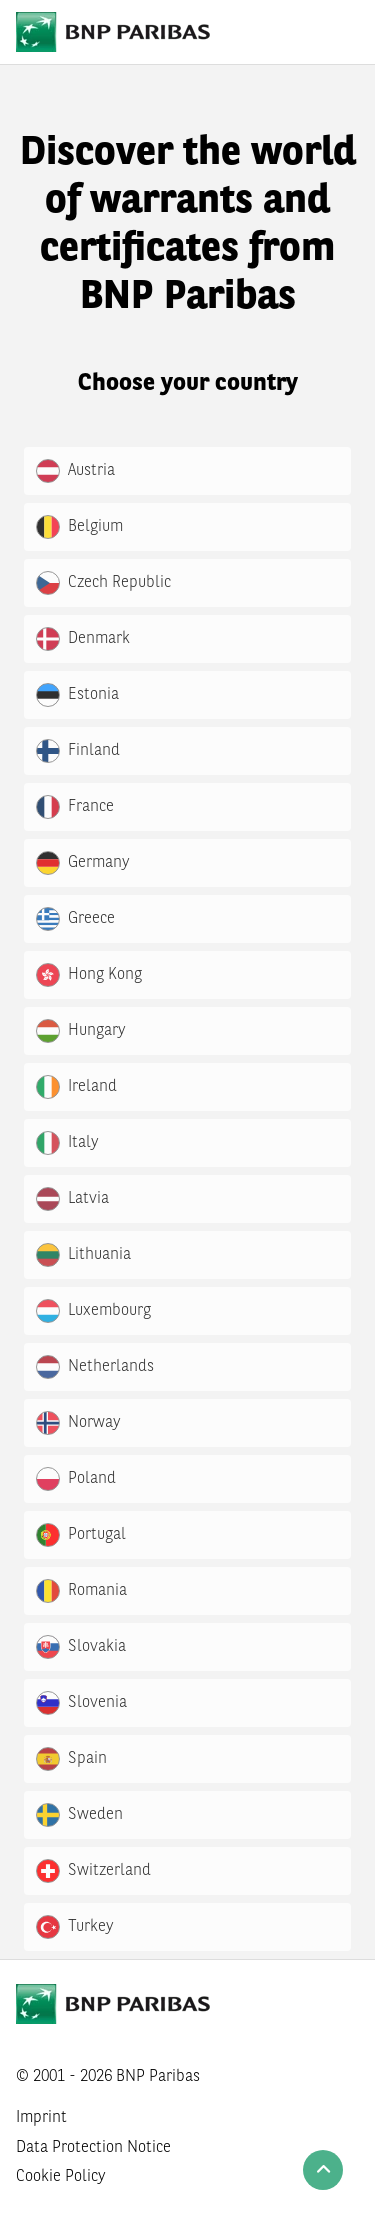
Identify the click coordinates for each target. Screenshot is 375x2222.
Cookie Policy (61, 2177)
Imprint (41, 2118)
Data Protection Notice (93, 2148)
